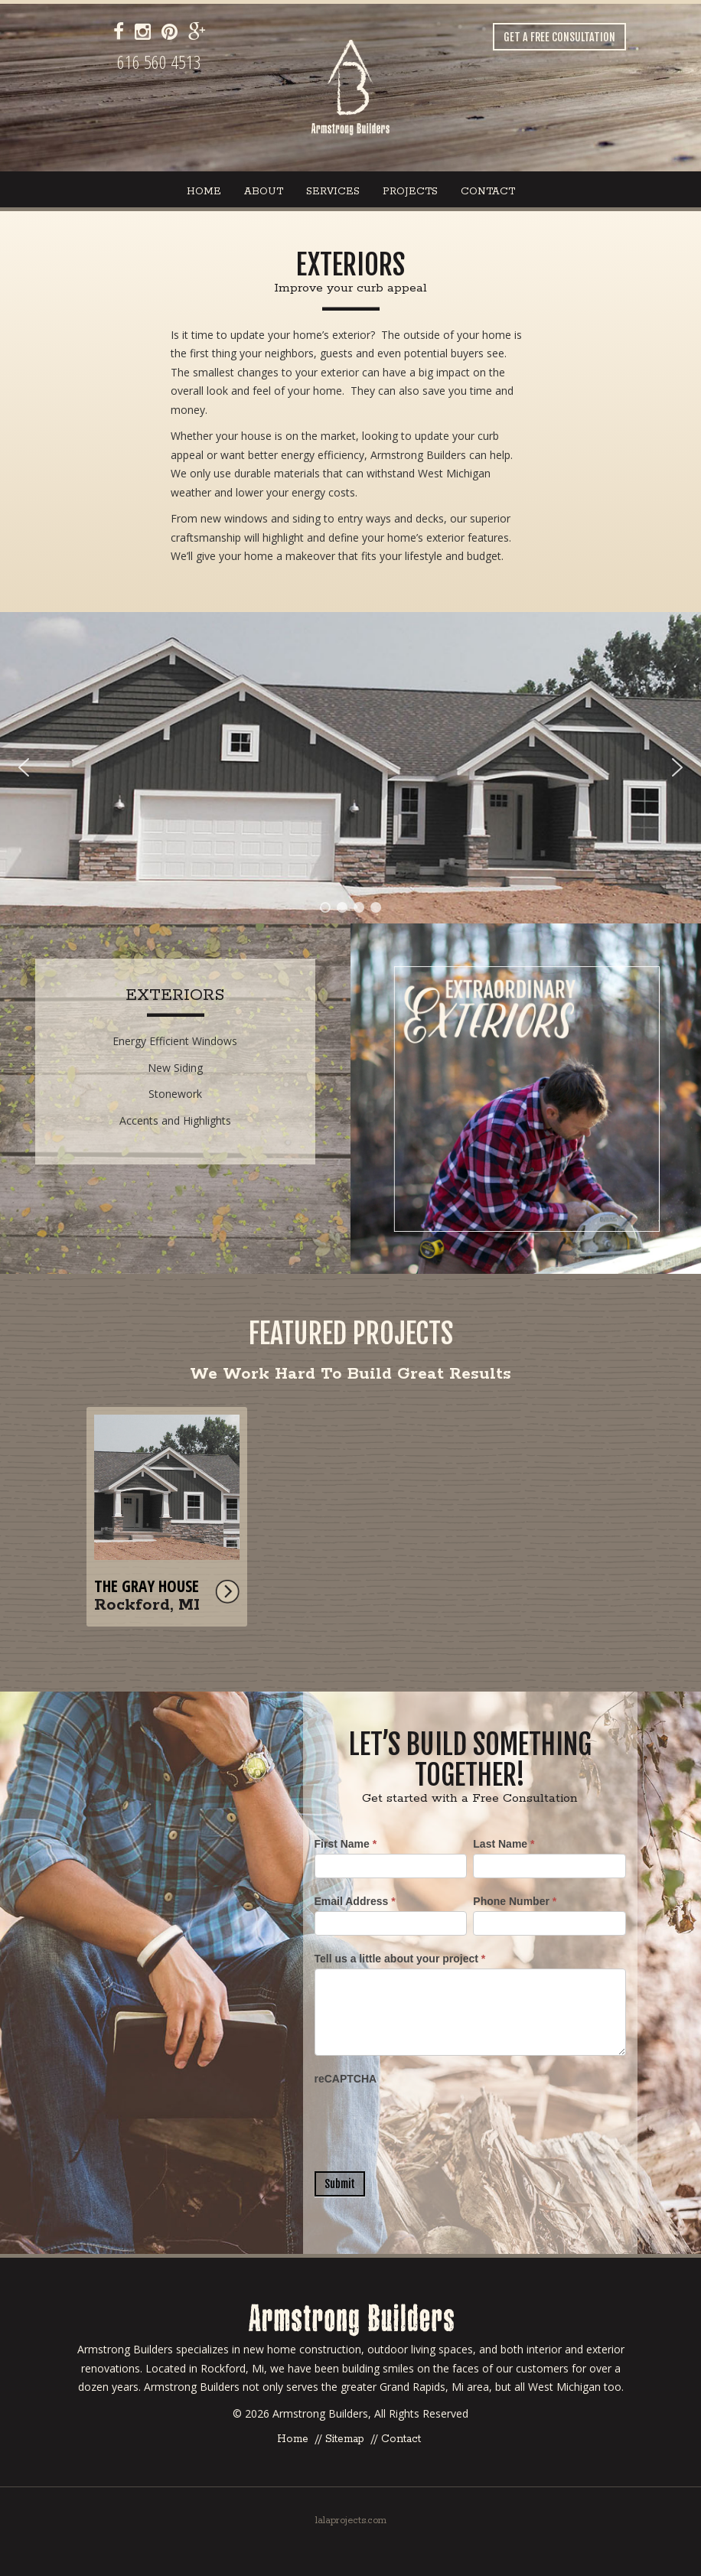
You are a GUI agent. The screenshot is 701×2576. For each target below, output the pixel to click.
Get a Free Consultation (559, 37)
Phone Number (514, 1901)
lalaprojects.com (350, 2520)
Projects (410, 191)
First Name (346, 1844)
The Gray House (146, 1586)
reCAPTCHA (346, 2079)
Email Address (355, 1901)
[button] (350, 767)
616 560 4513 (159, 61)
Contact (488, 191)
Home (204, 191)
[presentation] (431, 2118)
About (263, 191)
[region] (350, 767)
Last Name (503, 1844)
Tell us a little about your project (400, 1958)
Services (333, 191)
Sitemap (344, 2439)
